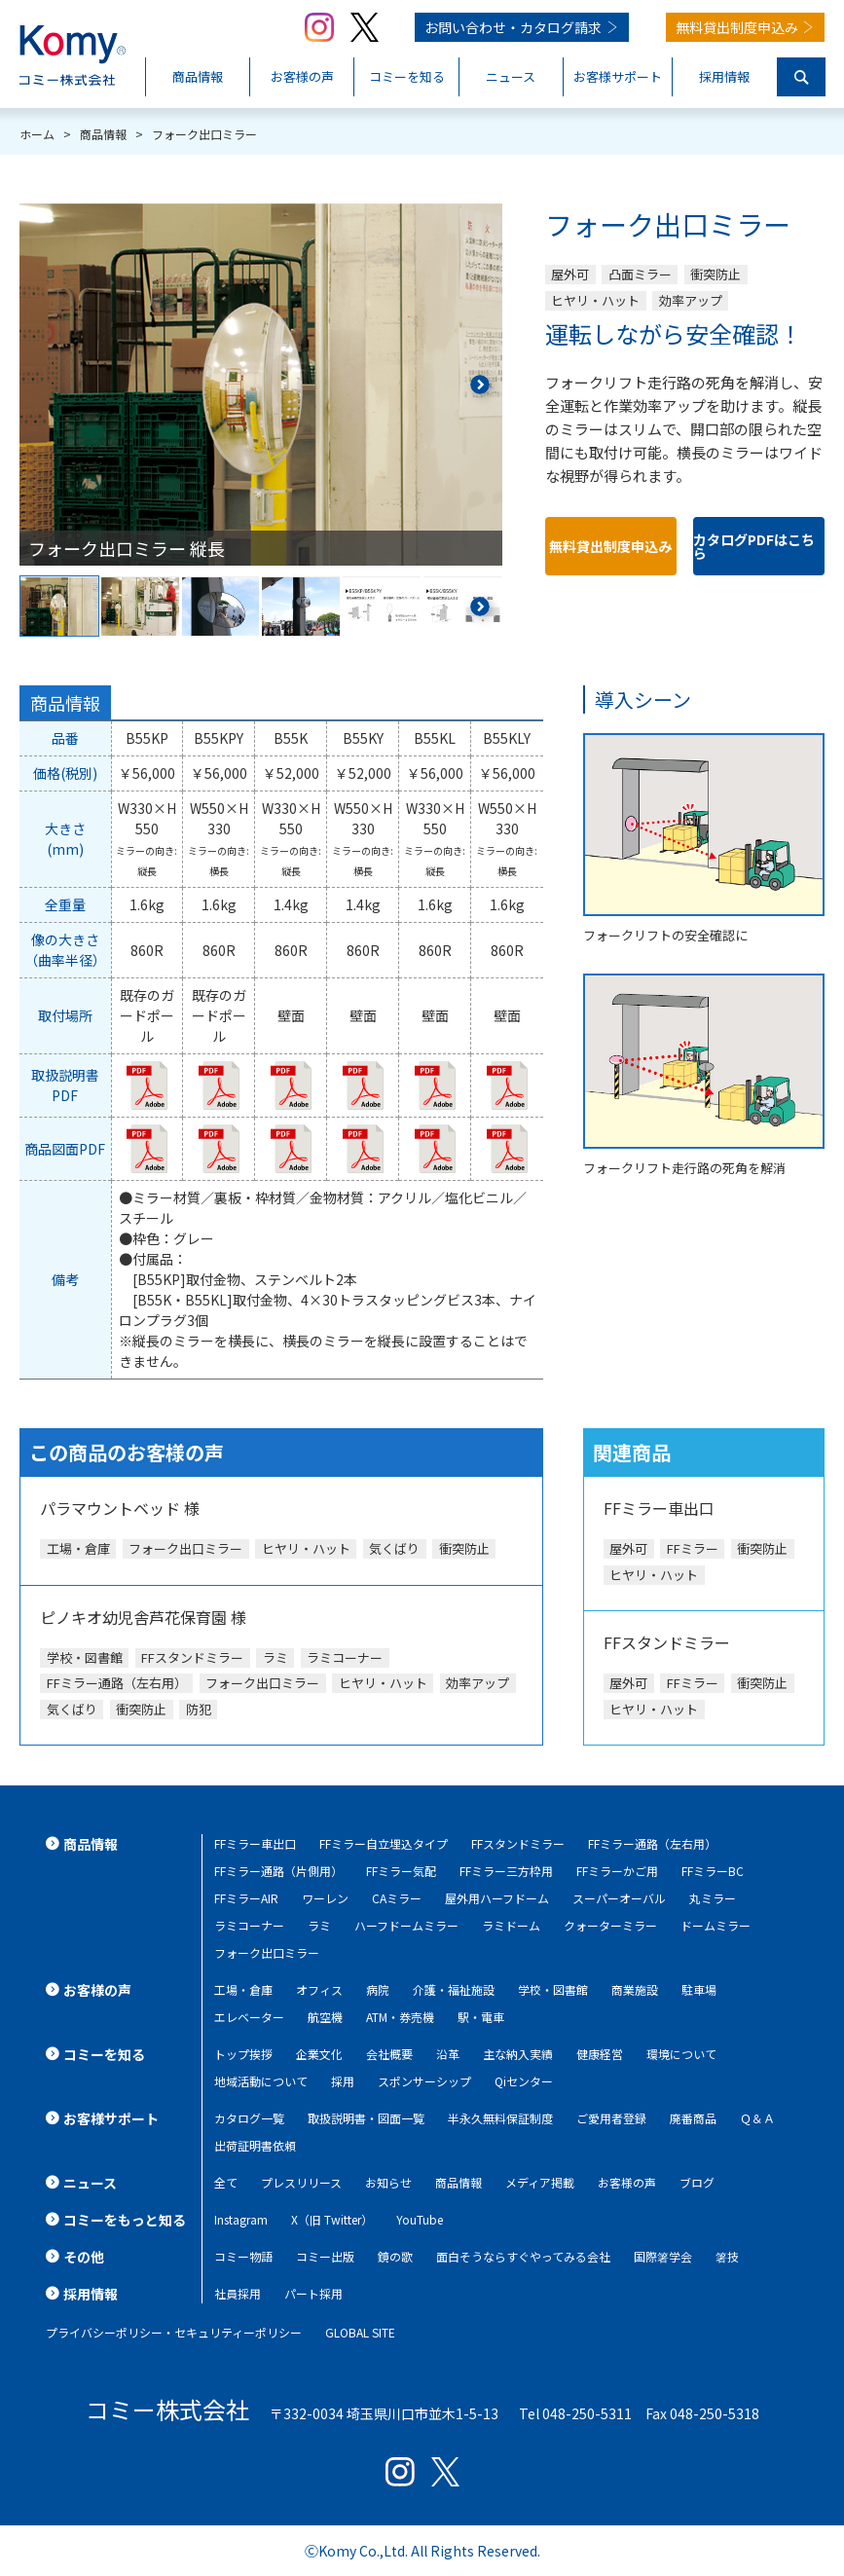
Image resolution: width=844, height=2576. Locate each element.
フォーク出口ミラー (266, 1952)
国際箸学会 (663, 2256)
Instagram (241, 2219)
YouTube (419, 2219)
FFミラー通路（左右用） (652, 1843)
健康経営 (599, 2053)
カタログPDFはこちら (754, 546)
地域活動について (261, 2081)
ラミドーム (511, 1925)
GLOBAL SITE (360, 2332)
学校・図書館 (553, 1989)
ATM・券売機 (400, 2016)
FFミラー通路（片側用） (278, 1870)
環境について (681, 2053)
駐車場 (698, 1989)
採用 (342, 2081)
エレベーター (249, 2016)
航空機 (325, 2016)
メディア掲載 (539, 2182)
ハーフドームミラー (406, 1925)
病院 (377, 1989)
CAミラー (397, 1898)
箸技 (727, 2256)
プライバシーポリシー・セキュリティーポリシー (174, 2332)
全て (226, 2182)
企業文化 (319, 2053)
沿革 (447, 2053)
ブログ (697, 2182)
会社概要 (389, 2053)
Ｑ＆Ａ (757, 2118)
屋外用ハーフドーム (497, 1898)
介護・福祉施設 (454, 1989)
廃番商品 (693, 2118)
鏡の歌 (395, 2256)
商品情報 (458, 2182)
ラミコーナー (249, 1925)
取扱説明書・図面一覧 (366, 2118)
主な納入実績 (518, 2053)
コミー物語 (243, 2256)
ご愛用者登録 (611, 2118)
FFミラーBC (712, 1870)
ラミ (319, 1925)
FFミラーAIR (246, 1898)
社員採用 (237, 2293)
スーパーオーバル (619, 1898)
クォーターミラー (610, 1925)
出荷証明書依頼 (255, 2145)
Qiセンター (524, 2081)
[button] (479, 384)
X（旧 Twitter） (332, 2219)
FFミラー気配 (401, 1870)
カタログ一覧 (249, 2118)
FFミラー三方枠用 (506, 1870)
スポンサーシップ (424, 2081)
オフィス (319, 1989)
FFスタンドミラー (518, 1843)
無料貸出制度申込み (737, 27)
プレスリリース (301, 2182)
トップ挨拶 (243, 2053)
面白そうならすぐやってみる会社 (523, 2256)
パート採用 (313, 2293)
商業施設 (634, 1989)
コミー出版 (325, 2256)
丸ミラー (712, 1898)
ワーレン (325, 1898)
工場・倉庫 (243, 1989)
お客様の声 (627, 2182)
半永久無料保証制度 (500, 2118)
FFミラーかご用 (617, 1870)
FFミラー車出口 (255, 1843)
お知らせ (388, 2182)
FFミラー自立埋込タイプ (383, 1843)
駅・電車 (481, 2016)
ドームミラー (715, 1925)
